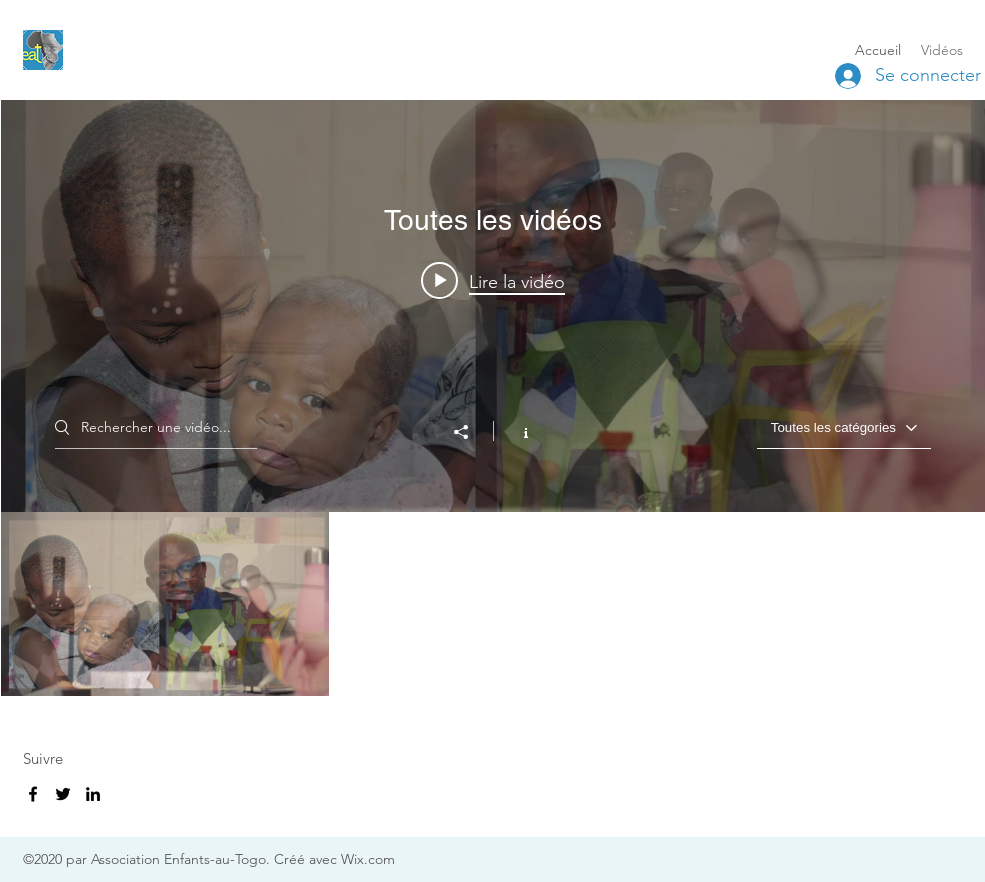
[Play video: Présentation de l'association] (493, 281)
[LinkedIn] (93, 794)
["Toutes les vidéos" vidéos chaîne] (493, 604)
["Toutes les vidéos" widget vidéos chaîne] (493, 398)
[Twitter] (63, 794)
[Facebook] (33, 794)
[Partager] (471, 432)
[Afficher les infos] (515, 431)
